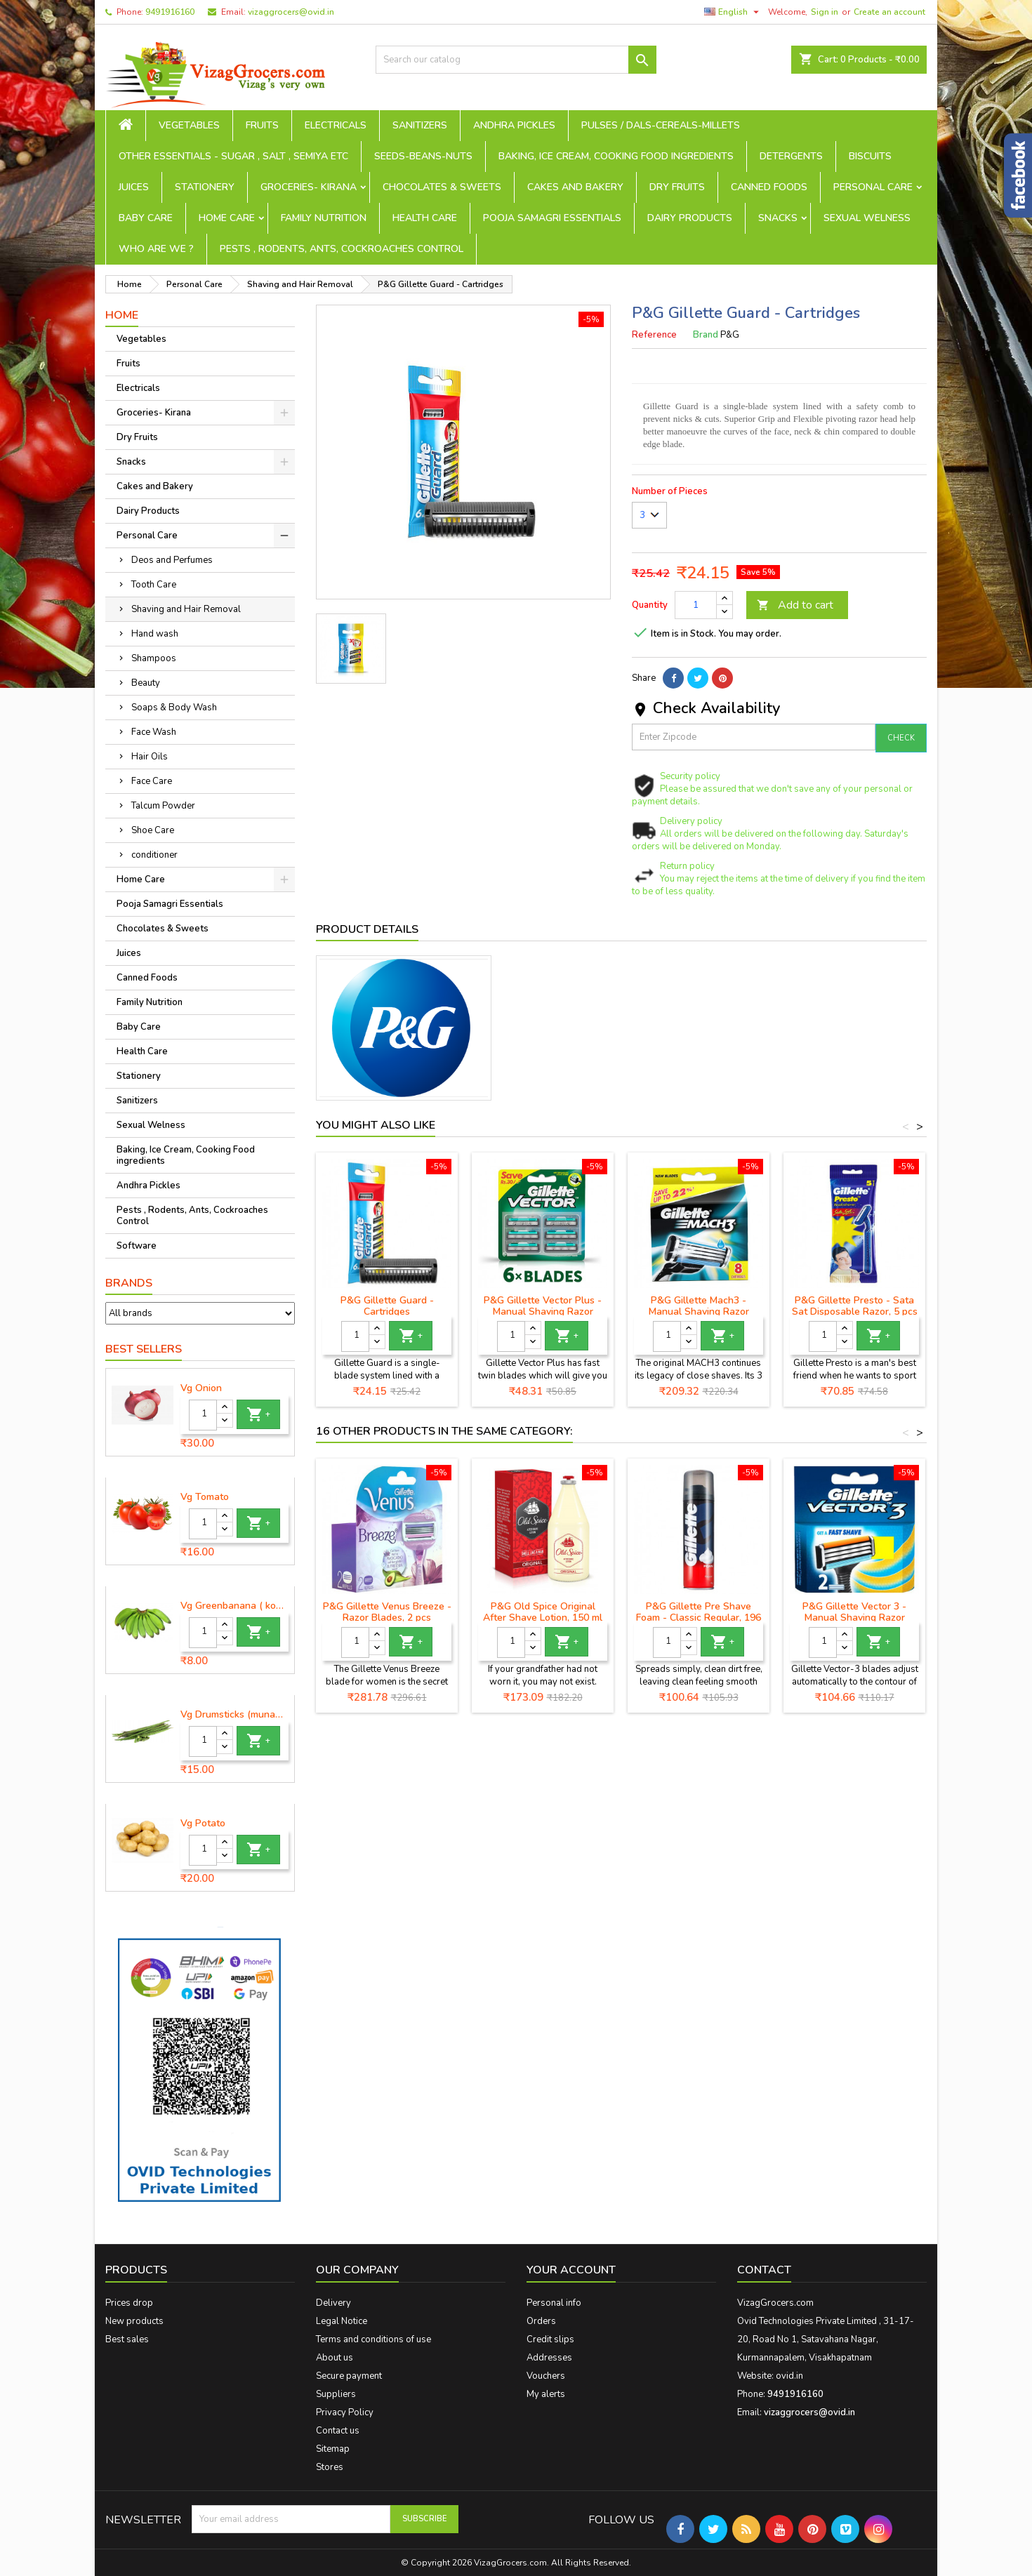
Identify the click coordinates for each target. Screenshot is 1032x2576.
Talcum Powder (163, 805)
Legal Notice (341, 2321)
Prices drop (129, 2303)
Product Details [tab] (367, 929)
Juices (134, 187)
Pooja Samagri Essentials (552, 218)
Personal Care (873, 187)
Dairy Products (689, 218)
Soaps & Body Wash (174, 707)
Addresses (549, 2357)
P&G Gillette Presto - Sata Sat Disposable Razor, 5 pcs (855, 1306)
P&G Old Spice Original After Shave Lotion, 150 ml (542, 1612)
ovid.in (789, 2376)
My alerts (546, 2394)
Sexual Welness (867, 218)
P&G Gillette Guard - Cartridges (387, 1306)
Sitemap (333, 2449)
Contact (764, 2270)
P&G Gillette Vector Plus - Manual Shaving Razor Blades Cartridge (543, 1311)
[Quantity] (203, 1415)
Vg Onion (201, 1388)
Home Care (227, 218)
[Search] (516, 60)
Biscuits (870, 156)
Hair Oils (149, 756)
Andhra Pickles (514, 125)
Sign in (824, 12)
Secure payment (349, 2376)
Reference (654, 334)
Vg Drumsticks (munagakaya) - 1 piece (234, 1714)
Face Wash (153, 732)
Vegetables (189, 125)
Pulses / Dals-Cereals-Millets (660, 125)
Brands (128, 1283)
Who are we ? (156, 248)
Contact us (337, 2430)
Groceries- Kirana (308, 187)
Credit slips (550, 2339)
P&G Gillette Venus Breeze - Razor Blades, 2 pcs (387, 1612)
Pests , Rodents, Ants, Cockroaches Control (341, 248)
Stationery (204, 187)
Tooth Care (153, 584)
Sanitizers (419, 125)
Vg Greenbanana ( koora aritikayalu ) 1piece (234, 1606)
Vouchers (546, 2376)
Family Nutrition (323, 218)
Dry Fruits (677, 187)
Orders (541, 2321)
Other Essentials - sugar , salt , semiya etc (233, 156)
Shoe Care (152, 830)
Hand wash (154, 634)
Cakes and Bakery (575, 187)
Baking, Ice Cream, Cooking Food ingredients (616, 156)
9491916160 (169, 12)
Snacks (778, 218)
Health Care (424, 218)
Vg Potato (202, 1823)
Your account (571, 2270)
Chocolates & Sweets (442, 187)
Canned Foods (769, 187)
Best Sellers (143, 1349)
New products (134, 2321)
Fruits (262, 125)
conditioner (154, 855)
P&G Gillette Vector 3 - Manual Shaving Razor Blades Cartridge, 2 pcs (854, 1617)
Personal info (554, 2303)
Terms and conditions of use (373, 2339)
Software (137, 1246)
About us (334, 2357)
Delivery (333, 2303)
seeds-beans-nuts (423, 156)
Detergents (791, 156)
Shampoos (153, 658)
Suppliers (336, 2394)
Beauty (145, 683)
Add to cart (795, 605)
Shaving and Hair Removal (186, 609)
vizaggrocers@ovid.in (291, 12)
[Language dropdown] (733, 12)
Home (121, 315)
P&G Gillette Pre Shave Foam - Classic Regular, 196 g (698, 1617)
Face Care (151, 781)
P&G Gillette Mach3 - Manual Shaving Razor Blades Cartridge (699, 1311)
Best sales (127, 2339)
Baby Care (146, 218)
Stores (329, 2467)
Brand (705, 334)
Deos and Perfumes (172, 560)
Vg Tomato (204, 1497)
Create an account (889, 12)
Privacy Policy (344, 2412)
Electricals (335, 125)
